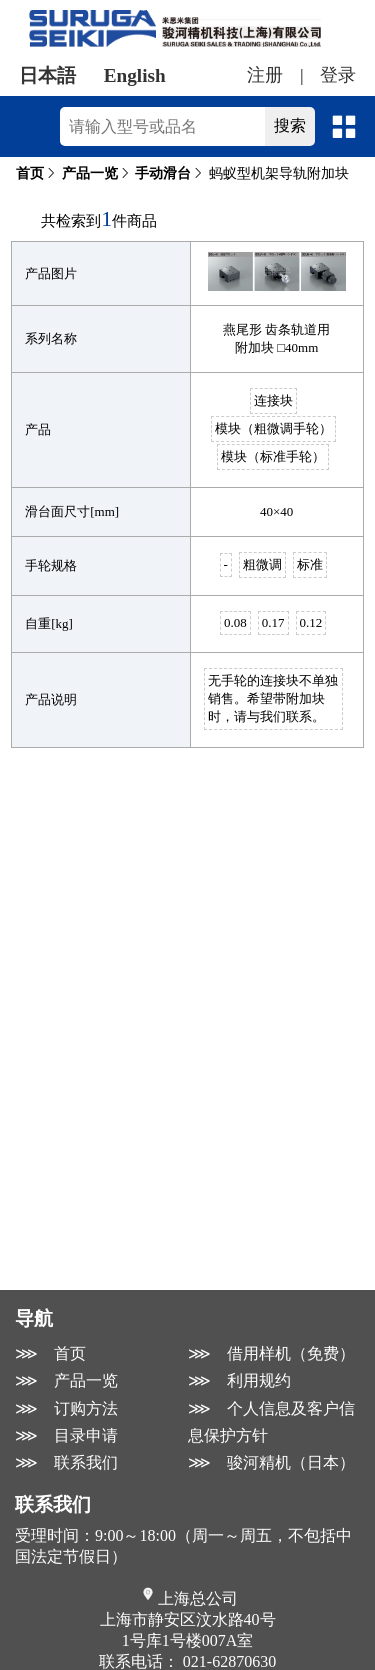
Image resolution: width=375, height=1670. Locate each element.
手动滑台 (163, 173)
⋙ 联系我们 (66, 1462)
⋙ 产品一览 (66, 1380)
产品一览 (90, 173)
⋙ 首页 (50, 1353)
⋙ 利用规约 (239, 1380)
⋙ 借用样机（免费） (271, 1353)
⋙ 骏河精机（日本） (271, 1462)
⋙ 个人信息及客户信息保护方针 (271, 1422)
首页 (30, 173)
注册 (265, 75)
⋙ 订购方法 (66, 1408)
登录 (338, 75)
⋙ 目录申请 (66, 1435)
